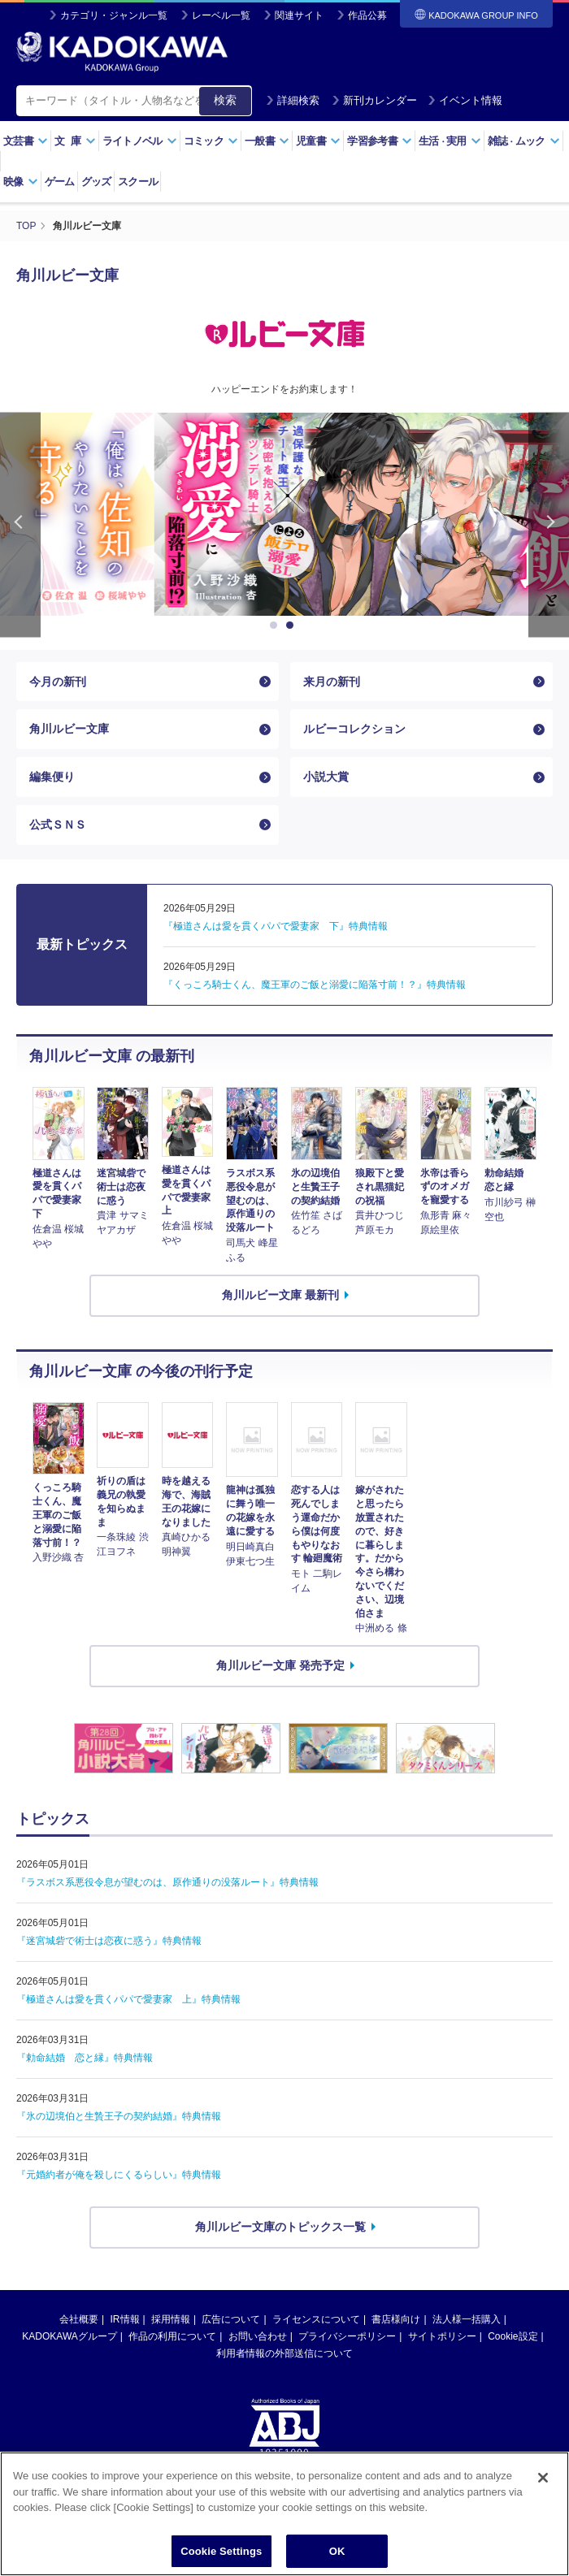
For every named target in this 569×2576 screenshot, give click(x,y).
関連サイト (299, 15)
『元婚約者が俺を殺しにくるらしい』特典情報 (118, 2174)
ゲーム (60, 181)
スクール (138, 181)
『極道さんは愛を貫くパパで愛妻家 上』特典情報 (128, 1999)
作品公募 (367, 15)
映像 (20, 181)
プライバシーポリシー (347, 2336)
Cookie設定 (512, 2336)
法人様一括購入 (466, 2319)
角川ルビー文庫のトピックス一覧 (280, 2226)
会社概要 (78, 2319)
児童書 (318, 141)
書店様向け (395, 2319)
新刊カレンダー (374, 100)
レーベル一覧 (221, 15)
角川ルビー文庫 (69, 728)
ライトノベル (139, 141)
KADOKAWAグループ (69, 2336)
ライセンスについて (316, 2319)
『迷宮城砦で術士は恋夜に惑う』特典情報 (109, 1940)
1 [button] (276, 625)
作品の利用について (172, 2336)
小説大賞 (326, 776)
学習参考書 (379, 141)
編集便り (52, 776)
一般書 (267, 141)
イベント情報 (465, 100)
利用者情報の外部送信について (284, 2353)
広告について (231, 2319)
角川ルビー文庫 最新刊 (280, 1294)
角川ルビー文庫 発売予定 (280, 1665)
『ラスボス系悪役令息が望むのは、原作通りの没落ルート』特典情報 (167, 1882)
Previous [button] (20, 525)
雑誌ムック (524, 141)
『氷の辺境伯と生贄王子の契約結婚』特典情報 (118, 2116)
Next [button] (548, 525)
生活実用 (450, 141)
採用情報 (170, 2319)
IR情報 (125, 2319)
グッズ (96, 181)
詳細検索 (292, 100)
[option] (284, 514)
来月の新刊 (331, 681)
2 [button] (292, 625)
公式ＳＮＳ (57, 824)
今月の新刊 (57, 681)
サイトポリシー (442, 2336)
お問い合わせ (257, 2336)
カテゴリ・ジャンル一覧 (113, 15)
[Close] (543, 2500)
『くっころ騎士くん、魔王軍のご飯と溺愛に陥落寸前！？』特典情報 (314, 984)
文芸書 (25, 141)
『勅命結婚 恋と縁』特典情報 (84, 2057)
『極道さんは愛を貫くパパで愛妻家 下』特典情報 (275, 926)
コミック (211, 141)
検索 (225, 99)
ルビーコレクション (354, 728)
